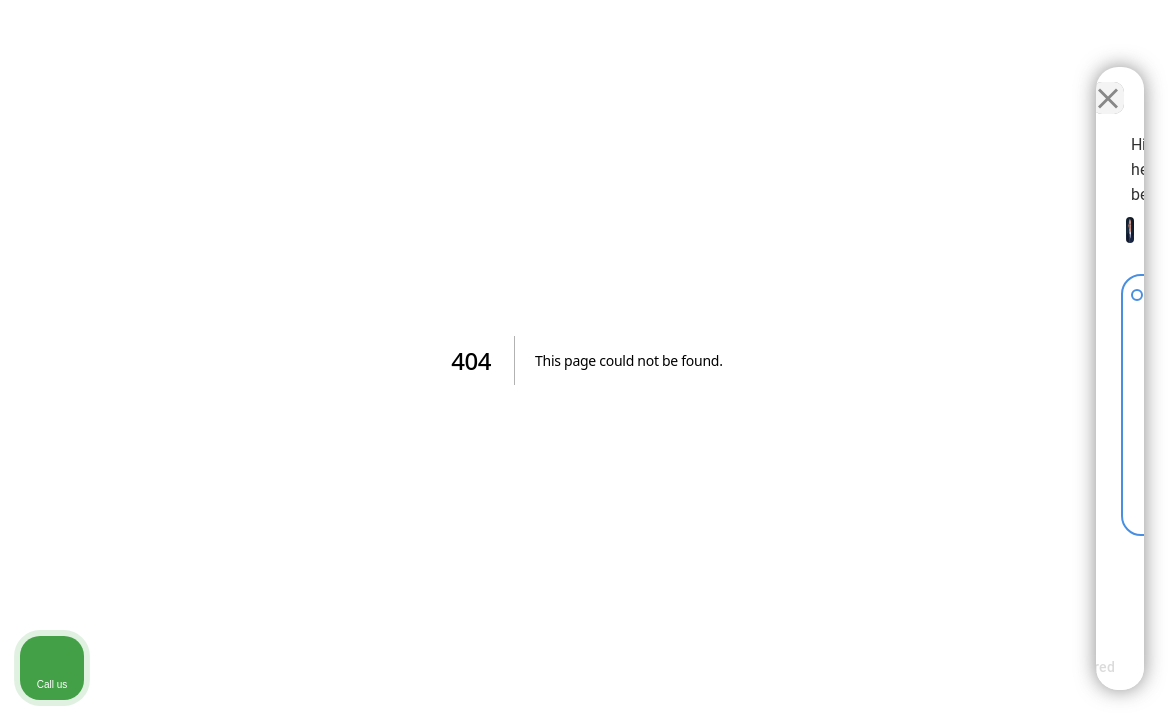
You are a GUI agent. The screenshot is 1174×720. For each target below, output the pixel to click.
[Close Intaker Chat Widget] (1108, 81)
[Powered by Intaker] (1004, 678)
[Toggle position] (1066, 81)
